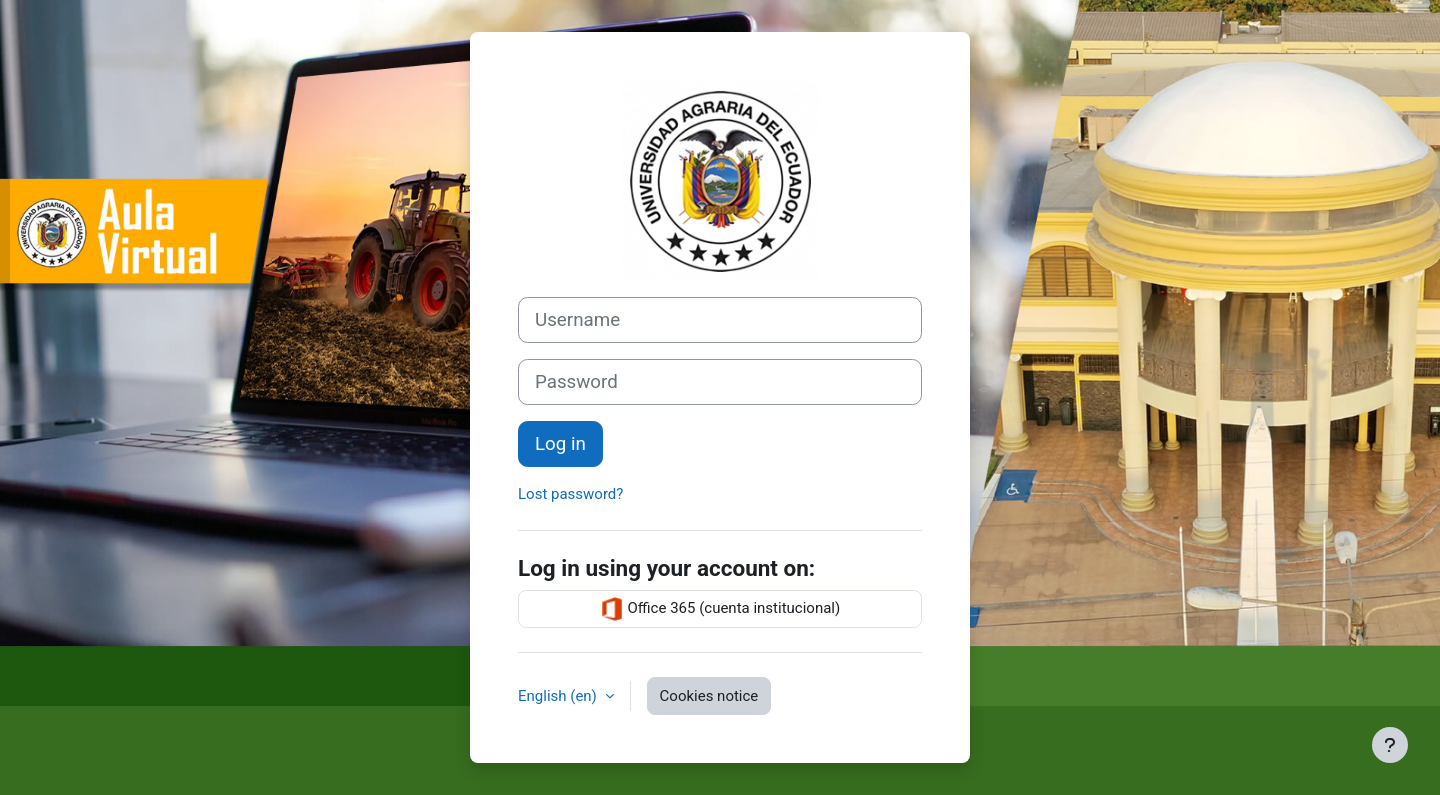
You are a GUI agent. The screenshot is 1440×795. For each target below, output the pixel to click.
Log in (560, 444)
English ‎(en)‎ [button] (559, 696)
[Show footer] (1390, 745)
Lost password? (570, 494)
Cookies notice (709, 696)
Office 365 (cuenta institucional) (720, 609)
